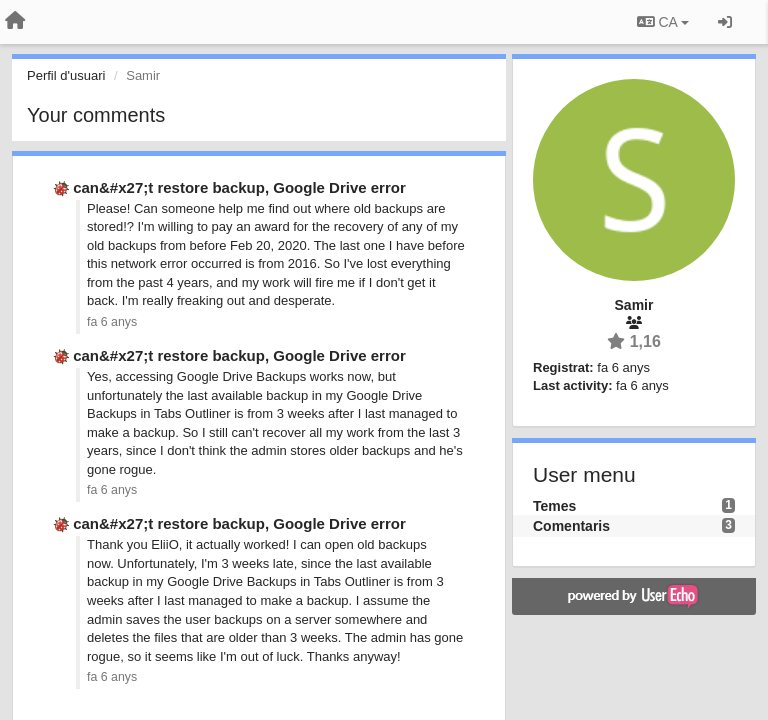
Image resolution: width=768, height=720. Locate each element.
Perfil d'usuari (66, 75)
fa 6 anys (112, 322)
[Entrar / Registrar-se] (725, 22)
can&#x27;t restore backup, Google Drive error (239, 187)
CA (663, 22)
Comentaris (571, 526)
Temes (554, 506)
